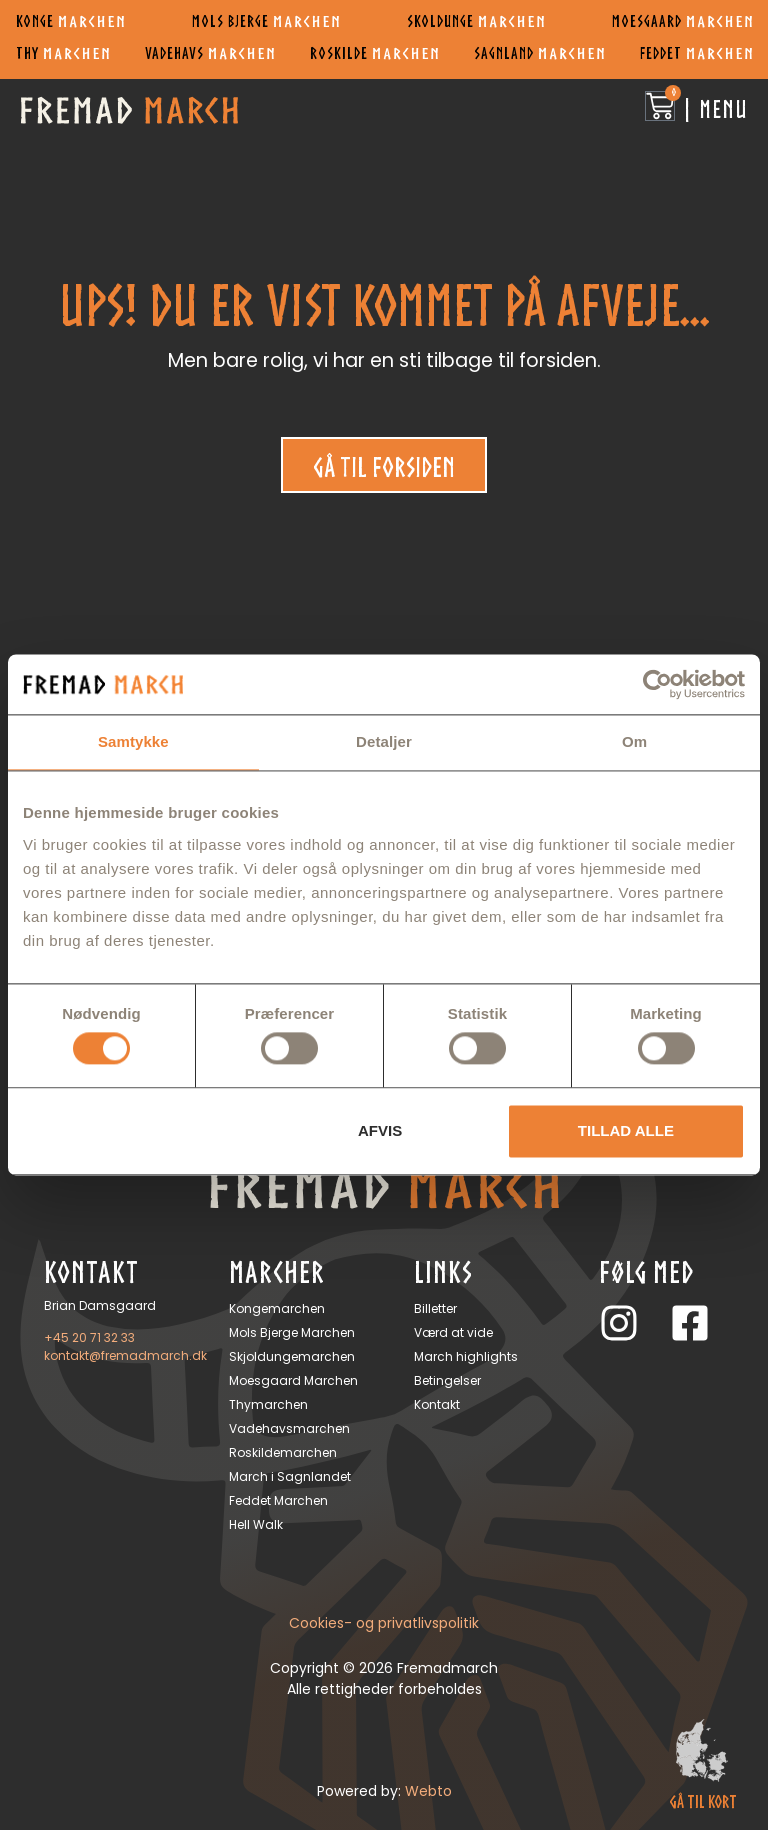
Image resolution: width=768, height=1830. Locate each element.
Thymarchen (268, 1404)
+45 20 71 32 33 (89, 1337)
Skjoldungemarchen (292, 1356)
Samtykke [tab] (133, 741)
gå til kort (703, 1801)
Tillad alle (626, 1130)
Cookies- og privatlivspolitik (384, 1623)
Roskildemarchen (283, 1452)
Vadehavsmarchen (289, 1428)
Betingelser (447, 1380)
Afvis (380, 1130)
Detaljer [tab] (384, 741)
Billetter (435, 1308)
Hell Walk (256, 1524)
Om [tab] (634, 741)
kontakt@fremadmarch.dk (125, 1355)
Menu (723, 109)
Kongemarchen (277, 1308)
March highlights (466, 1356)
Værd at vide (453, 1332)
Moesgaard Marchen (293, 1380)
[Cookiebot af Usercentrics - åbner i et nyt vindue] (657, 684)
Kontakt (437, 1404)
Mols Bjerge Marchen (292, 1332)
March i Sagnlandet (290, 1476)
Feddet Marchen (278, 1500)
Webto (428, 1791)
